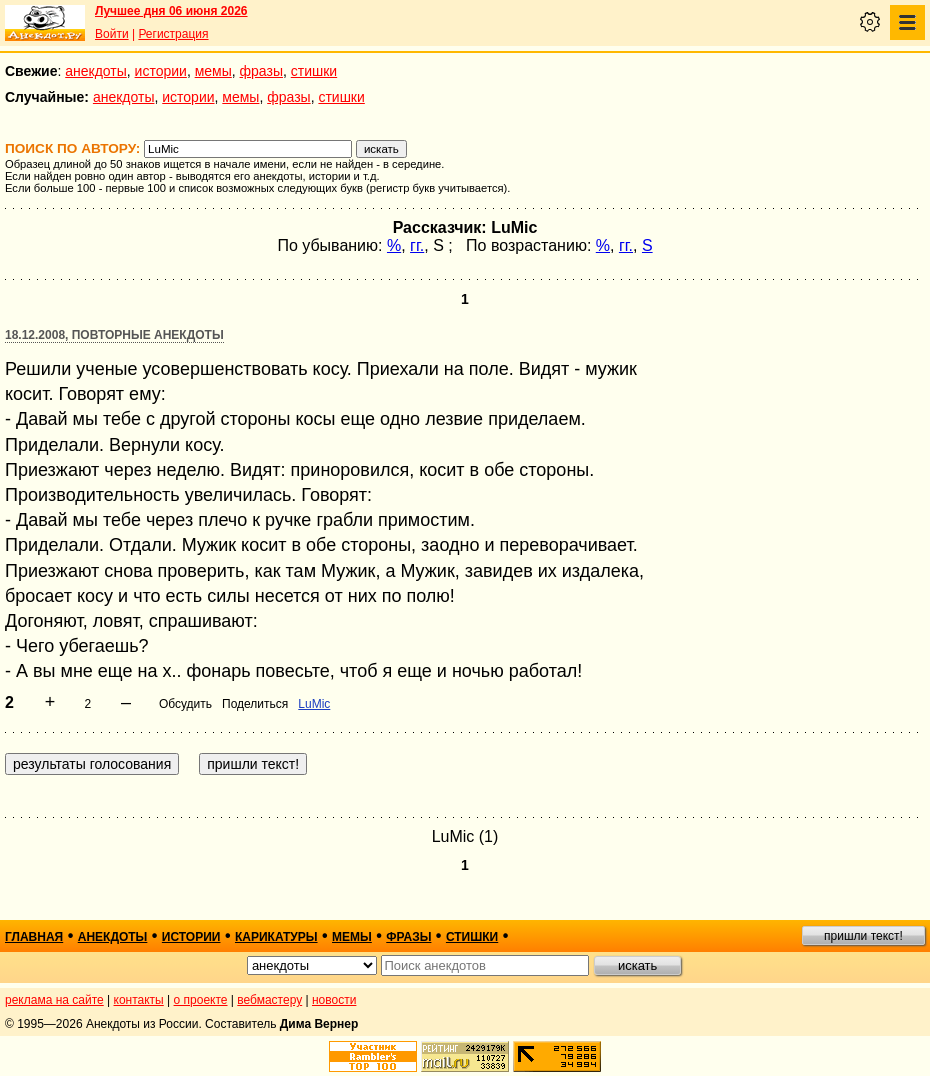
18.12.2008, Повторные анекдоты (114, 335)
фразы (261, 71)
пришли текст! (863, 936)
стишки (314, 71)
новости (334, 1000)
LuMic (314, 704)
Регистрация (173, 34)
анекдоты (96, 71)
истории (161, 71)
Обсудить (185, 704)
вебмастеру (269, 1000)
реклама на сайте (54, 1000)
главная (34, 937)
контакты (139, 1000)
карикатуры (276, 937)
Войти (112, 34)
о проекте (201, 1000)
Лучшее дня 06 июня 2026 (171, 11)
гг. (417, 245)
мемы (213, 71)
